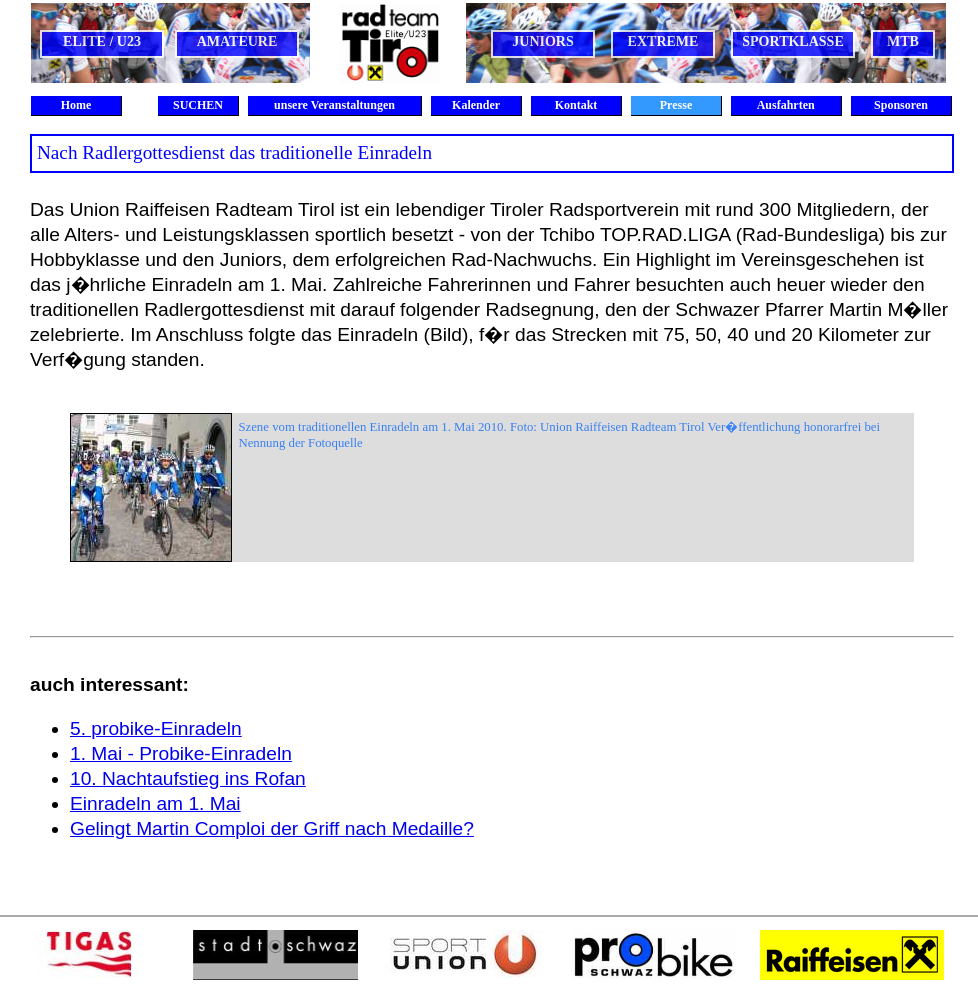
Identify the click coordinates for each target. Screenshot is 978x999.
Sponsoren (901, 105)
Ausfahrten (785, 105)
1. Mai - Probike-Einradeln (181, 753)
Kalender (476, 105)
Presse (676, 105)
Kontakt (576, 105)
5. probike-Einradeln (156, 728)
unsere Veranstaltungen (334, 105)
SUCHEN (198, 105)
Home (76, 105)
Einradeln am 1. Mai (155, 803)
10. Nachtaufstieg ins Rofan (188, 778)
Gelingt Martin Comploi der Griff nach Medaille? (272, 828)
